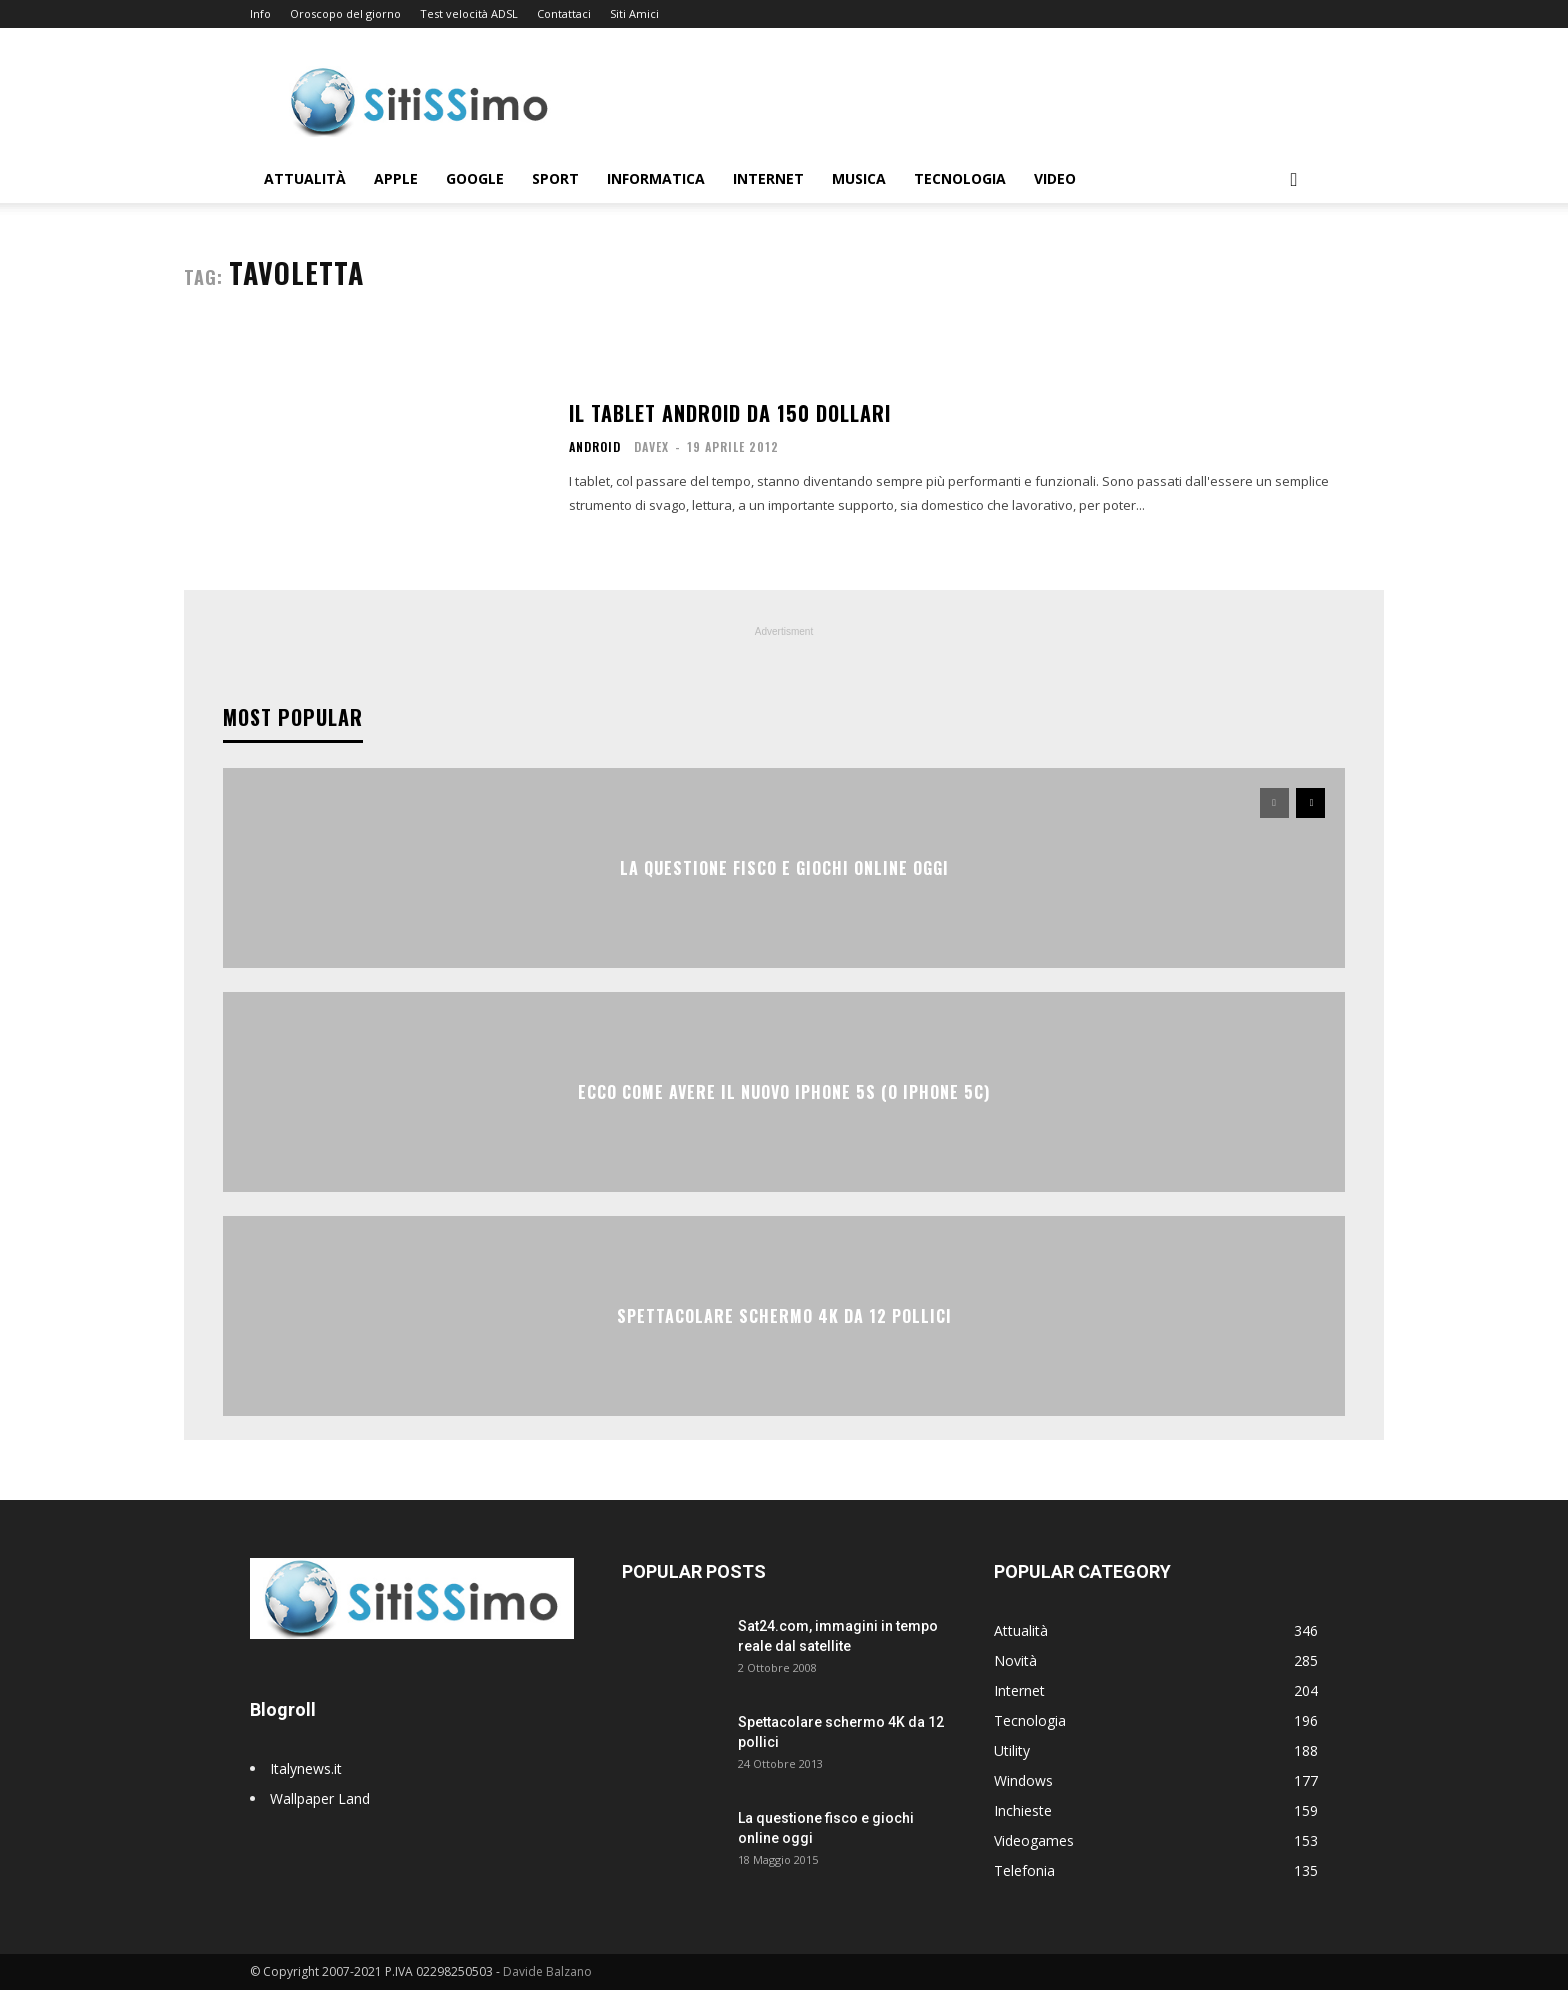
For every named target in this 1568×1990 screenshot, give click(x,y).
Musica (859, 178)
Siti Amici (634, 13)
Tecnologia (960, 178)
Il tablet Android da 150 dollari (730, 413)
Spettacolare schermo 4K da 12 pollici (784, 1316)
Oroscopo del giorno (345, 13)
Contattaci (564, 13)
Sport (555, 178)
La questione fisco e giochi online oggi (784, 868)
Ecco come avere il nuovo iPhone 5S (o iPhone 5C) (784, 1092)
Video (1055, 178)
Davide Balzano (547, 1971)
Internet (768, 178)
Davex (651, 446)
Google (475, 178)
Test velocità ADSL (469, 13)
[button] (1294, 180)
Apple (396, 178)
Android (595, 447)
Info (260, 13)
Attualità (305, 178)
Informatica (656, 178)
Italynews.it (306, 1768)
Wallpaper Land (320, 1798)
